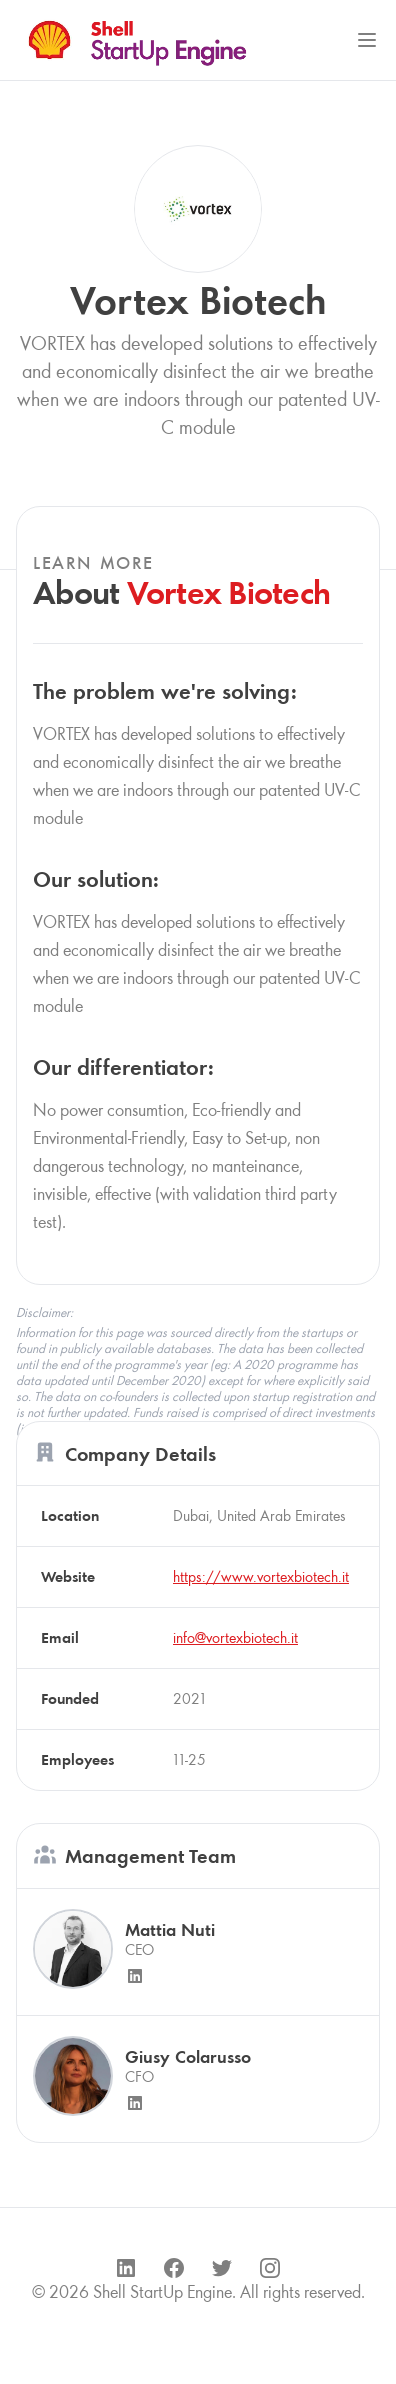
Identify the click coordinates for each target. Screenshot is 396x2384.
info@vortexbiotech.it (235, 1637)
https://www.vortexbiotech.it (261, 1576)
